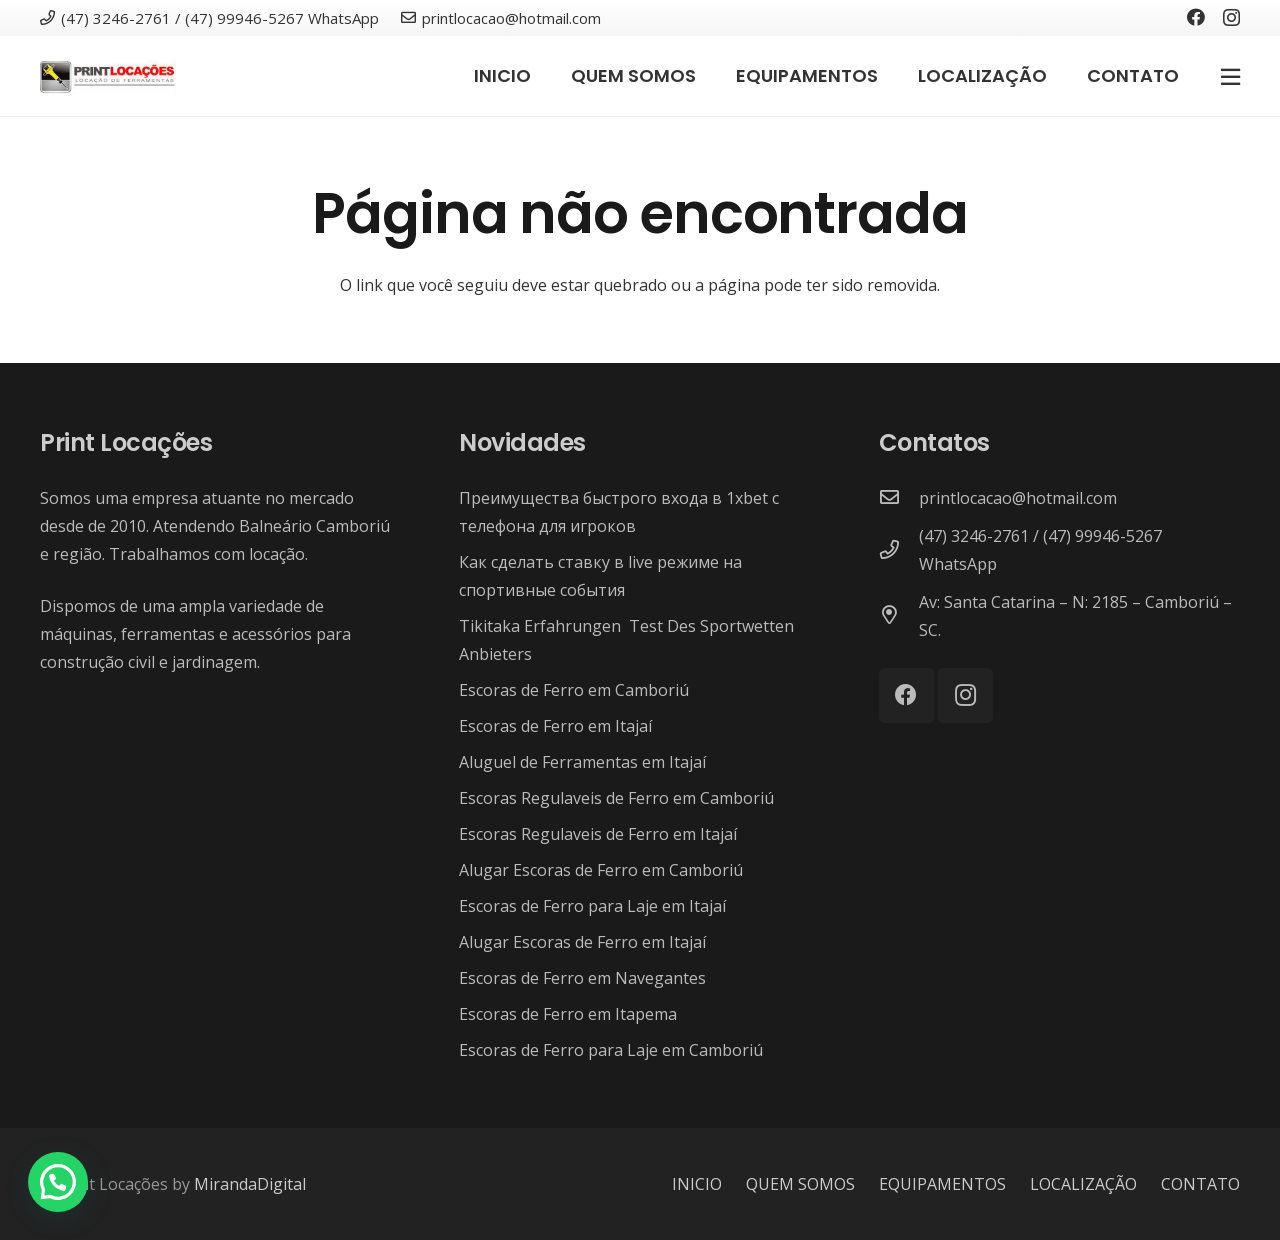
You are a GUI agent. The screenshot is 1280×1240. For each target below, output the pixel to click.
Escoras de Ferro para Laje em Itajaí (592, 906)
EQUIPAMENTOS (942, 1184)
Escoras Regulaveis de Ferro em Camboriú (616, 798)
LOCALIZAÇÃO (1083, 1184)
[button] (58, 1182)
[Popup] (1230, 76)
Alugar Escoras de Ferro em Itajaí (582, 942)
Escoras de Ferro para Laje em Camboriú (611, 1050)
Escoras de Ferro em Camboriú (574, 690)
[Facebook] (1196, 17)
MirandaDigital (250, 1184)
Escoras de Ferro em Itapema (568, 1014)
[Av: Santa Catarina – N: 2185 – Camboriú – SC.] (899, 616)
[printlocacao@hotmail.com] (899, 498)
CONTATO (1200, 1184)
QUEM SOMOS (800, 1184)
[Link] (108, 76)
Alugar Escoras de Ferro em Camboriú (601, 870)
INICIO (697, 1184)
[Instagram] (1231, 18)
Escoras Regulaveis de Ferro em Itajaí (598, 834)
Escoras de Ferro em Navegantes (582, 978)
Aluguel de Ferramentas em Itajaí (582, 762)
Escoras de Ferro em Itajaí (555, 726)
